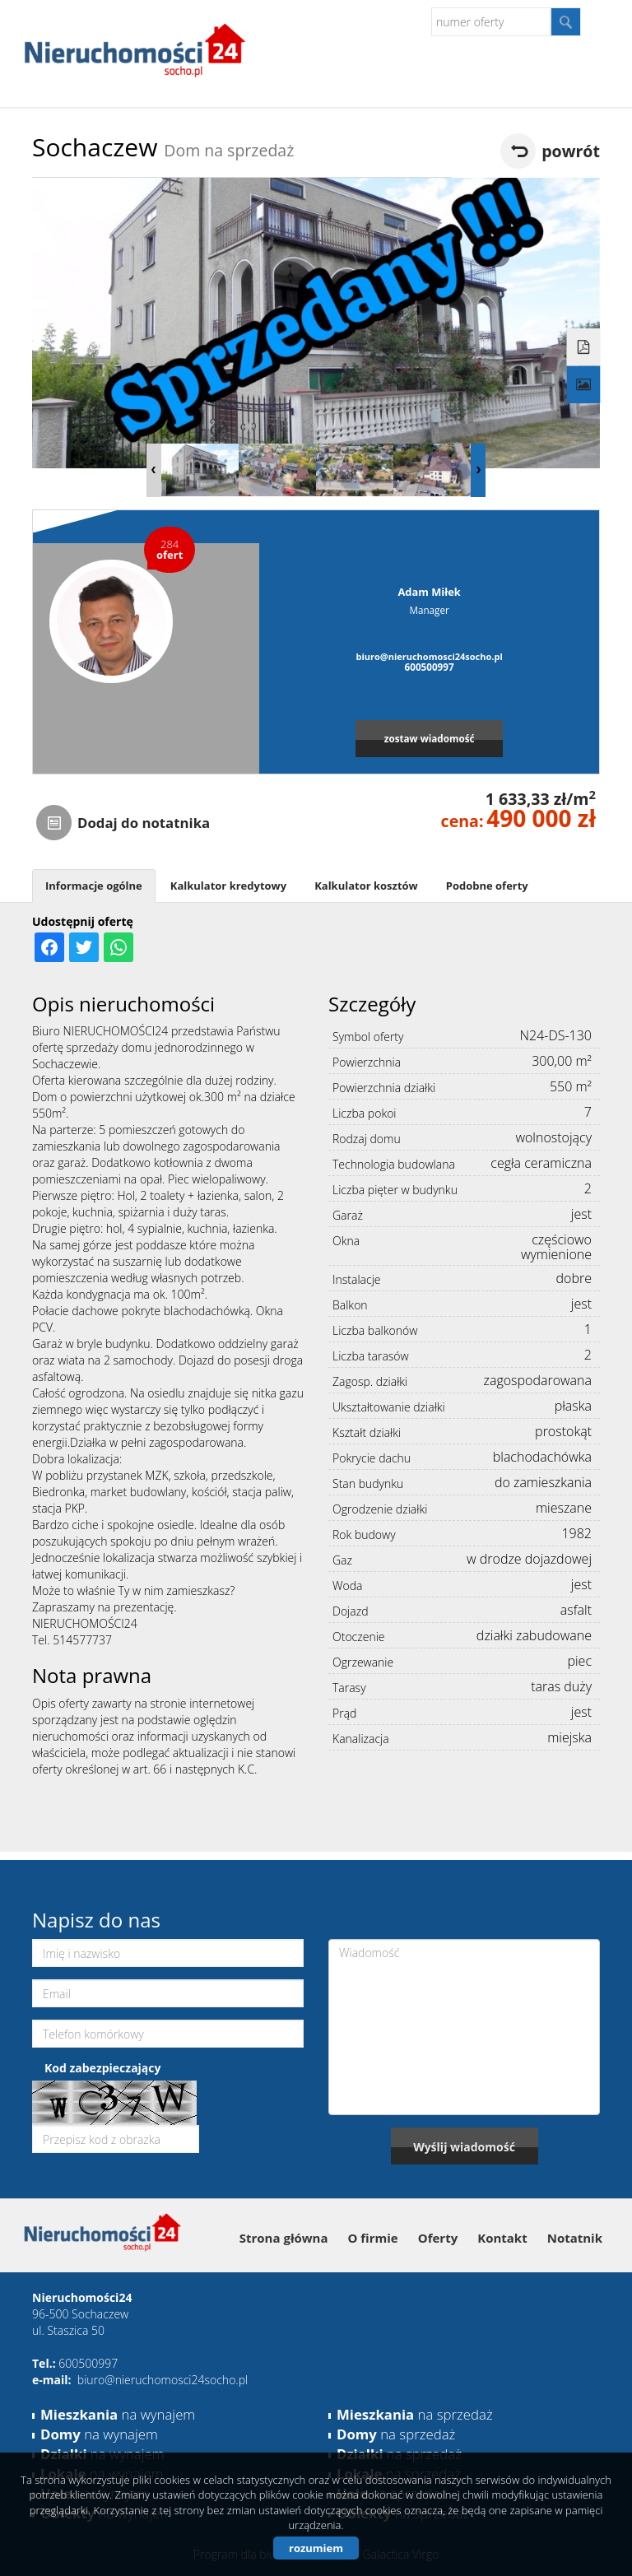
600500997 (429, 666)
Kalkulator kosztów (366, 885)
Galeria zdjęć (584, 384)
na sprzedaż (415, 2414)
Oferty (438, 2238)
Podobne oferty (487, 885)
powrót (570, 151)
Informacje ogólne (93, 885)
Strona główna (283, 2238)
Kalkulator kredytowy (228, 885)
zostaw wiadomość (429, 738)
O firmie (373, 2238)
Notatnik (574, 2238)
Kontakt (502, 2238)
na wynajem (117, 2414)
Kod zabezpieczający (102, 2068)
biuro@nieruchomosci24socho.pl (429, 656)
